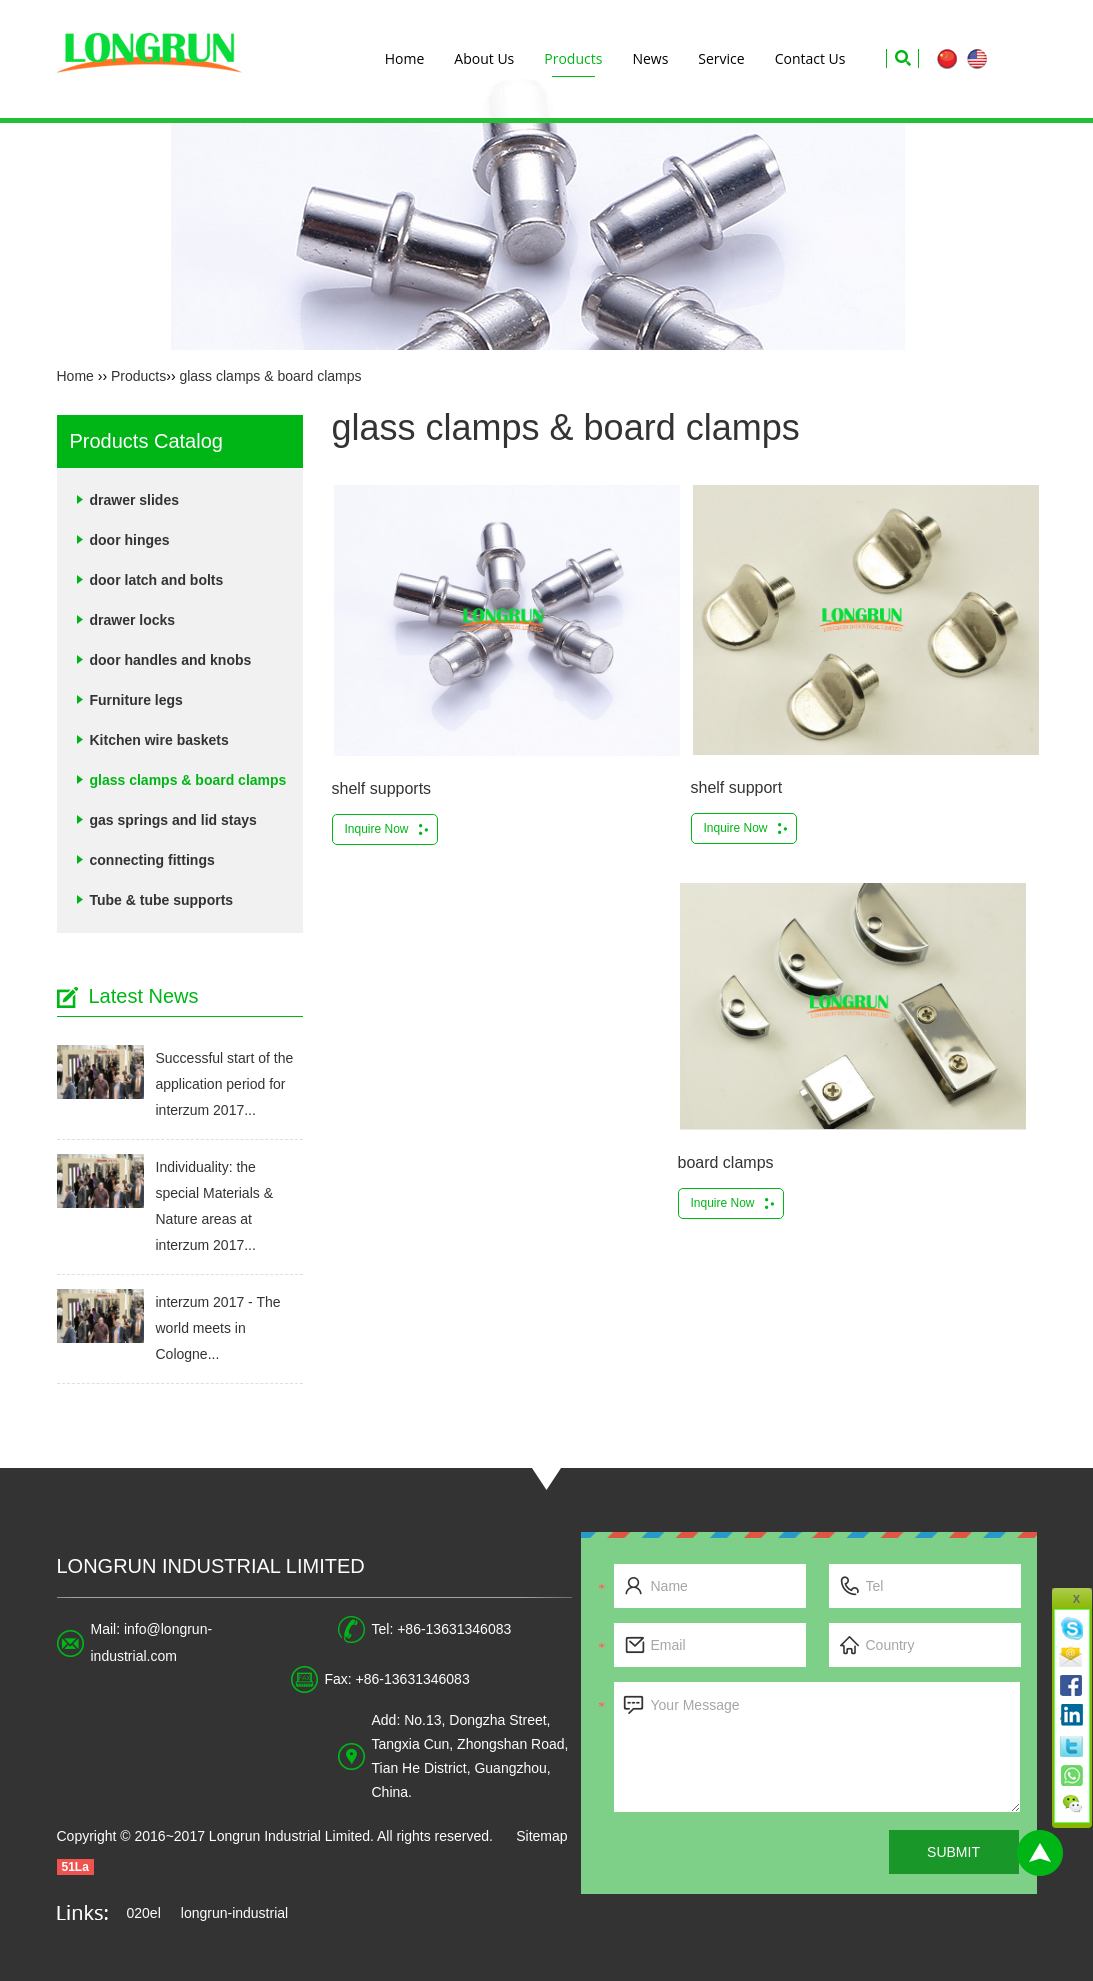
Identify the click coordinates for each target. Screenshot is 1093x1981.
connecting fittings (152, 860)
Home (405, 58)
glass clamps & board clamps (270, 376)
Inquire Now (377, 829)
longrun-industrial (234, 1913)
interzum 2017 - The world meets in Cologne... (218, 1328)
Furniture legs (136, 700)
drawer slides (135, 500)
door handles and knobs (171, 660)
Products (573, 58)
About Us (484, 58)
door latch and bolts (157, 580)
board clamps (726, 1162)
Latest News (144, 996)
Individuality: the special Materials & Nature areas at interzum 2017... (215, 1206)
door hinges (130, 540)
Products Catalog (146, 441)
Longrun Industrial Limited (211, 1566)
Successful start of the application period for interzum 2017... (225, 1084)
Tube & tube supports (162, 900)
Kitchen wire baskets (159, 740)
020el (144, 1913)
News (650, 58)
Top (1040, 1853)
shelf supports (382, 788)
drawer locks (133, 620)
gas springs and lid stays (173, 820)
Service (721, 58)
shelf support (737, 787)
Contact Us (810, 58)
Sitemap (541, 1836)
